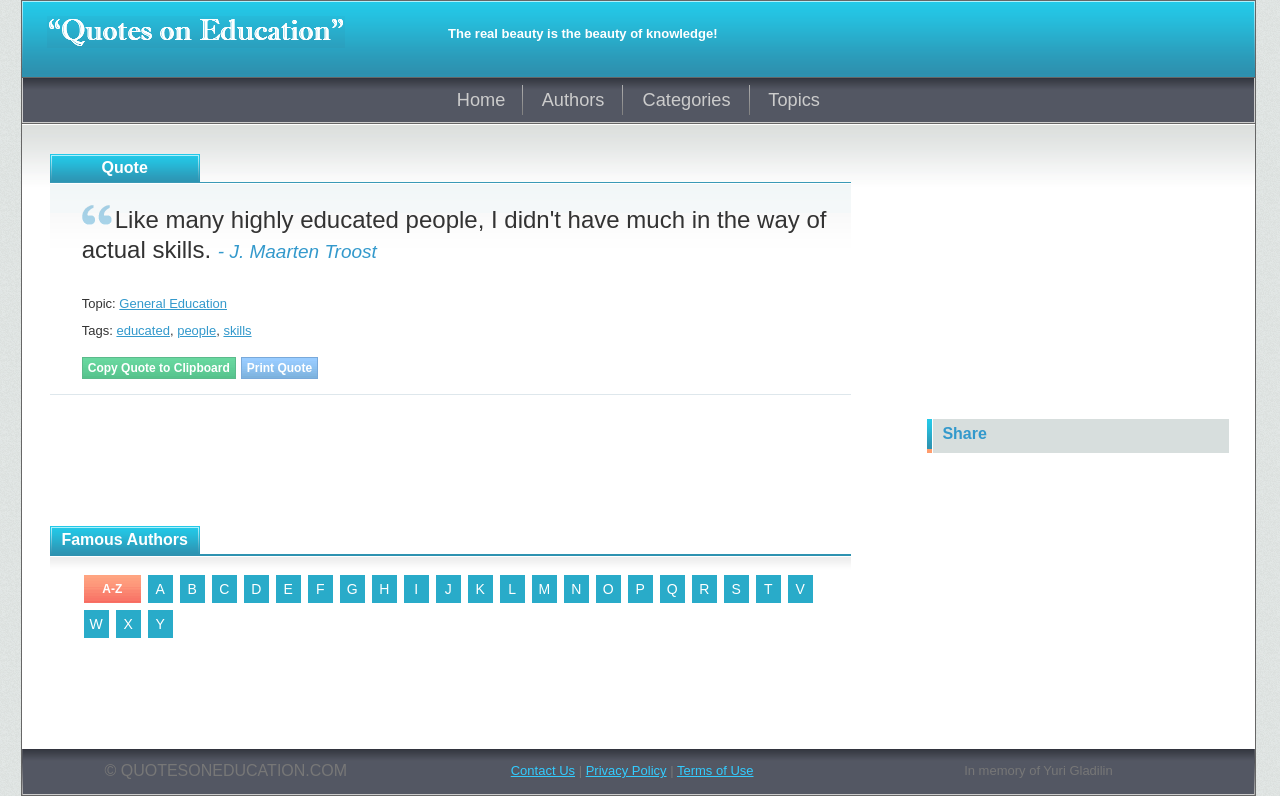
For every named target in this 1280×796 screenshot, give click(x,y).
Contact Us (543, 770)
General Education (173, 303)
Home (481, 100)
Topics (794, 100)
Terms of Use (715, 770)
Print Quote (279, 368)
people (196, 330)
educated (143, 330)
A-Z (112, 589)
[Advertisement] (414, 461)
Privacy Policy (626, 770)
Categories (687, 100)
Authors (573, 100)
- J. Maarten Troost (297, 251)
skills (237, 330)
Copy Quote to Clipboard (159, 368)
